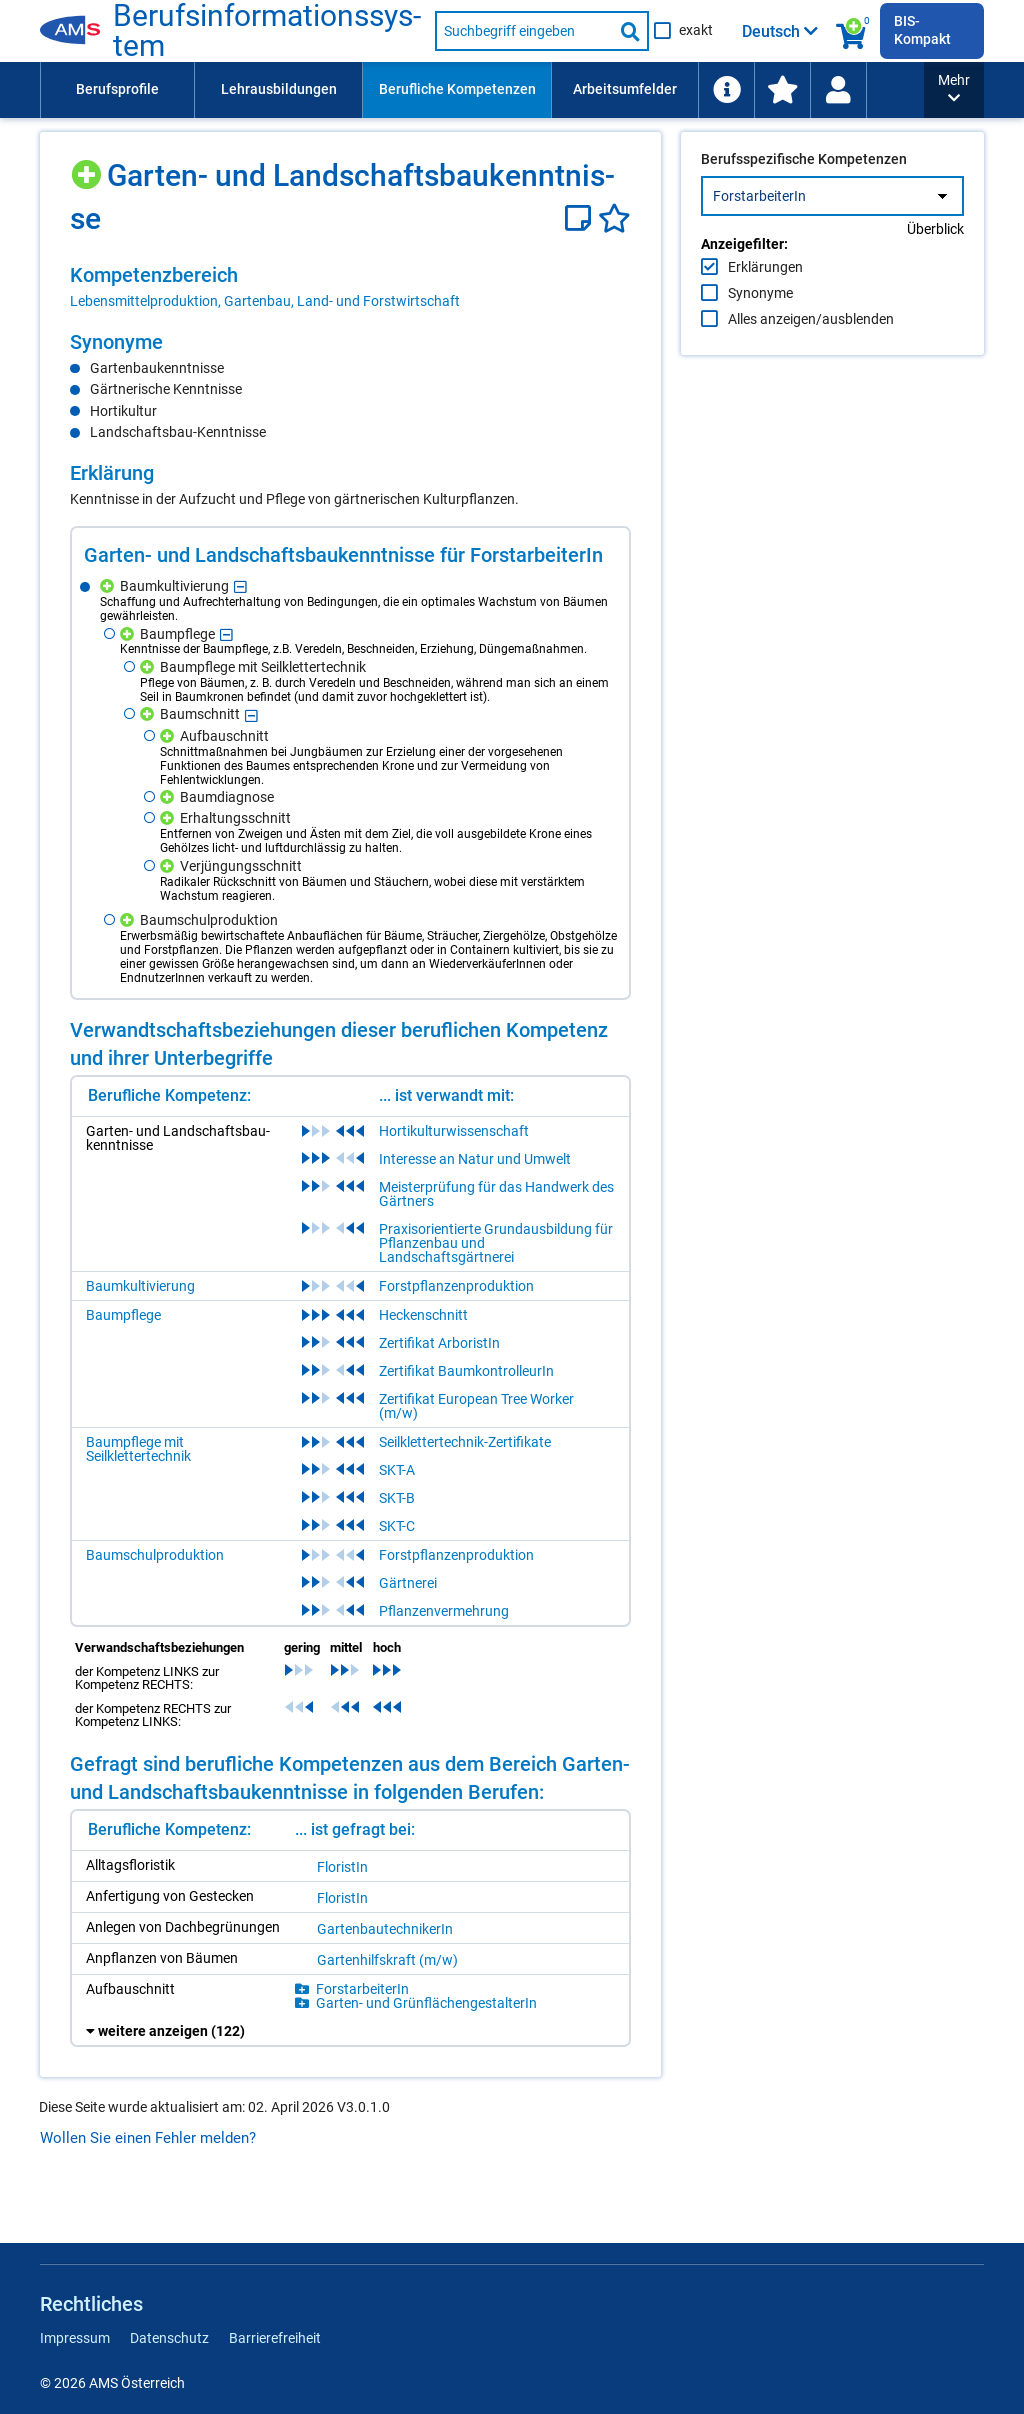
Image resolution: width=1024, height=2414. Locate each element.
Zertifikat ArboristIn (439, 1343)
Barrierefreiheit (275, 2338)
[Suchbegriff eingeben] (524, 31)
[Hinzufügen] (88, 167)
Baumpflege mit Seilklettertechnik (138, 1449)
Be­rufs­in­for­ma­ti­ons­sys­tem (267, 31)
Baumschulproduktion (155, 1555)
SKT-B (397, 1498)
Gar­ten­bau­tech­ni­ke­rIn (385, 1929)
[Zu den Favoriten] (782, 90)
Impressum (75, 2338)
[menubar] (482, 90)
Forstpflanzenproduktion (456, 1286)
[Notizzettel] (581, 218)
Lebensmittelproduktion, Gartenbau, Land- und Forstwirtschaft (265, 301)
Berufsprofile (117, 89)
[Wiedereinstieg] (838, 90)
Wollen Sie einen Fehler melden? (148, 2138)
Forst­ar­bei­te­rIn (362, 1989)
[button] (954, 90)
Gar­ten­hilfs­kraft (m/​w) (387, 1960)
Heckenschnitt (423, 1315)
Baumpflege (123, 1315)
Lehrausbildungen (279, 89)
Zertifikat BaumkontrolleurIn (466, 1371)
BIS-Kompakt (922, 30)
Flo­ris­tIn (342, 1867)
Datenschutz (169, 2338)
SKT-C (397, 1526)
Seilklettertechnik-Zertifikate (465, 1442)
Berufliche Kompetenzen (457, 89)
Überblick (935, 271)
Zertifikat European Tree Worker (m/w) (476, 1406)
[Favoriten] (614, 218)
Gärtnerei (408, 1583)
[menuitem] (117, 90)
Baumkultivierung (140, 1286)
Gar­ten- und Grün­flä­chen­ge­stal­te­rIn (426, 2003)
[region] (350, 287)
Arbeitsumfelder (625, 89)
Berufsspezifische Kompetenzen (804, 201)
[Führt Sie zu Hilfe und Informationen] (726, 90)
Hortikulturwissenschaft (454, 1131)
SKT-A (397, 1470)
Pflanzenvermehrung (444, 1611)
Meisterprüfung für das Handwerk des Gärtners (496, 1194)
